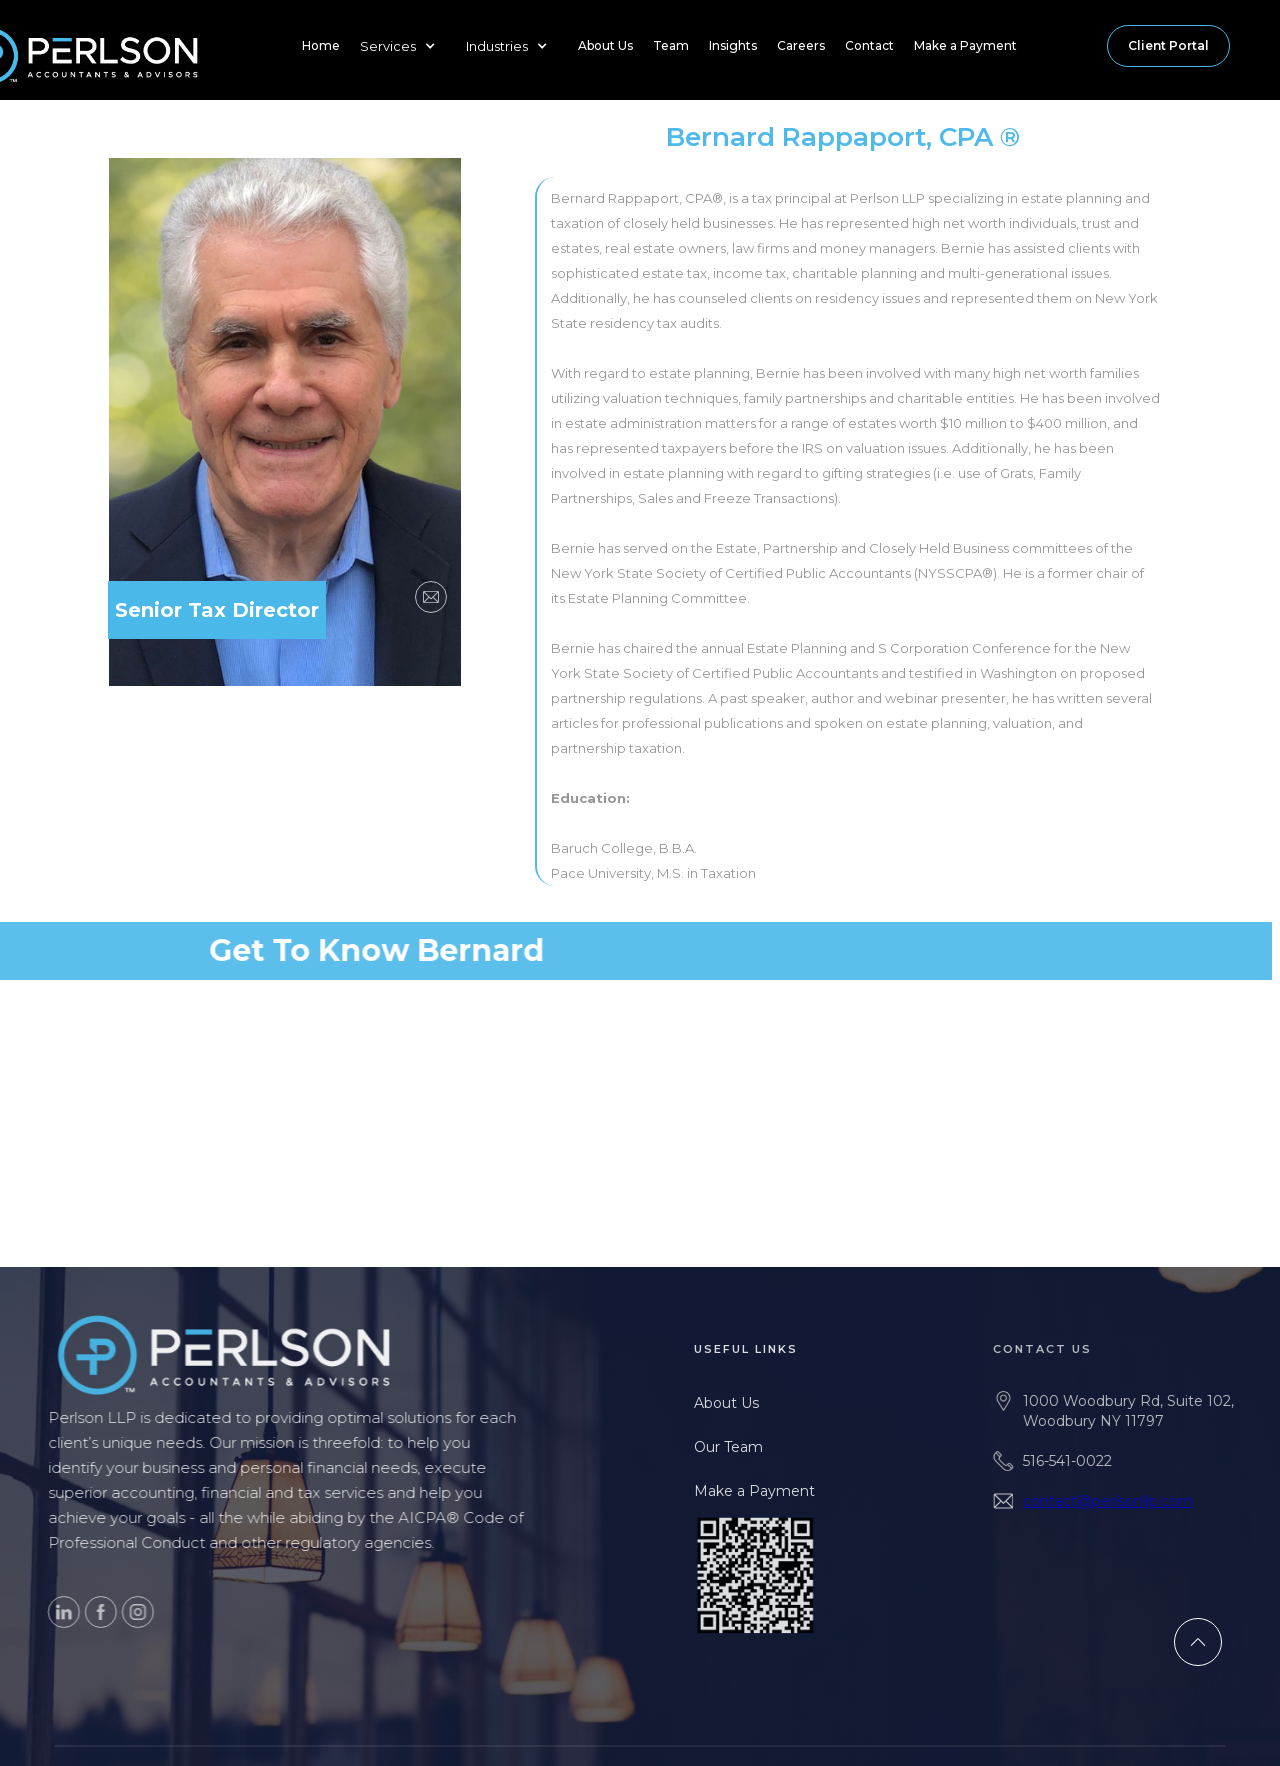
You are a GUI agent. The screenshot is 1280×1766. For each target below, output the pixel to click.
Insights (733, 45)
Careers (801, 45)
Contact (869, 45)
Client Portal (1168, 45)
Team (671, 45)
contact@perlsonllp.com (1134, 1501)
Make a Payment (965, 45)
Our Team (745, 1447)
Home (321, 45)
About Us (605, 45)
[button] (403, 46)
